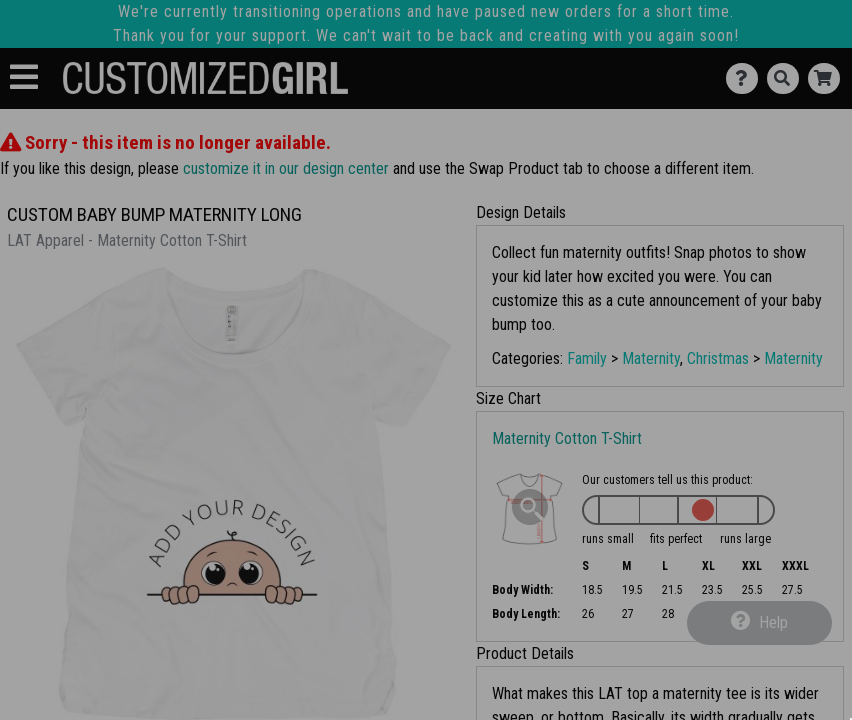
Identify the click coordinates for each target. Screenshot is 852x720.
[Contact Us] (746, 78)
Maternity (651, 358)
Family (587, 358)
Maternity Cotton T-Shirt (567, 438)
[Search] (787, 78)
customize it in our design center (286, 168)
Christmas (718, 358)
